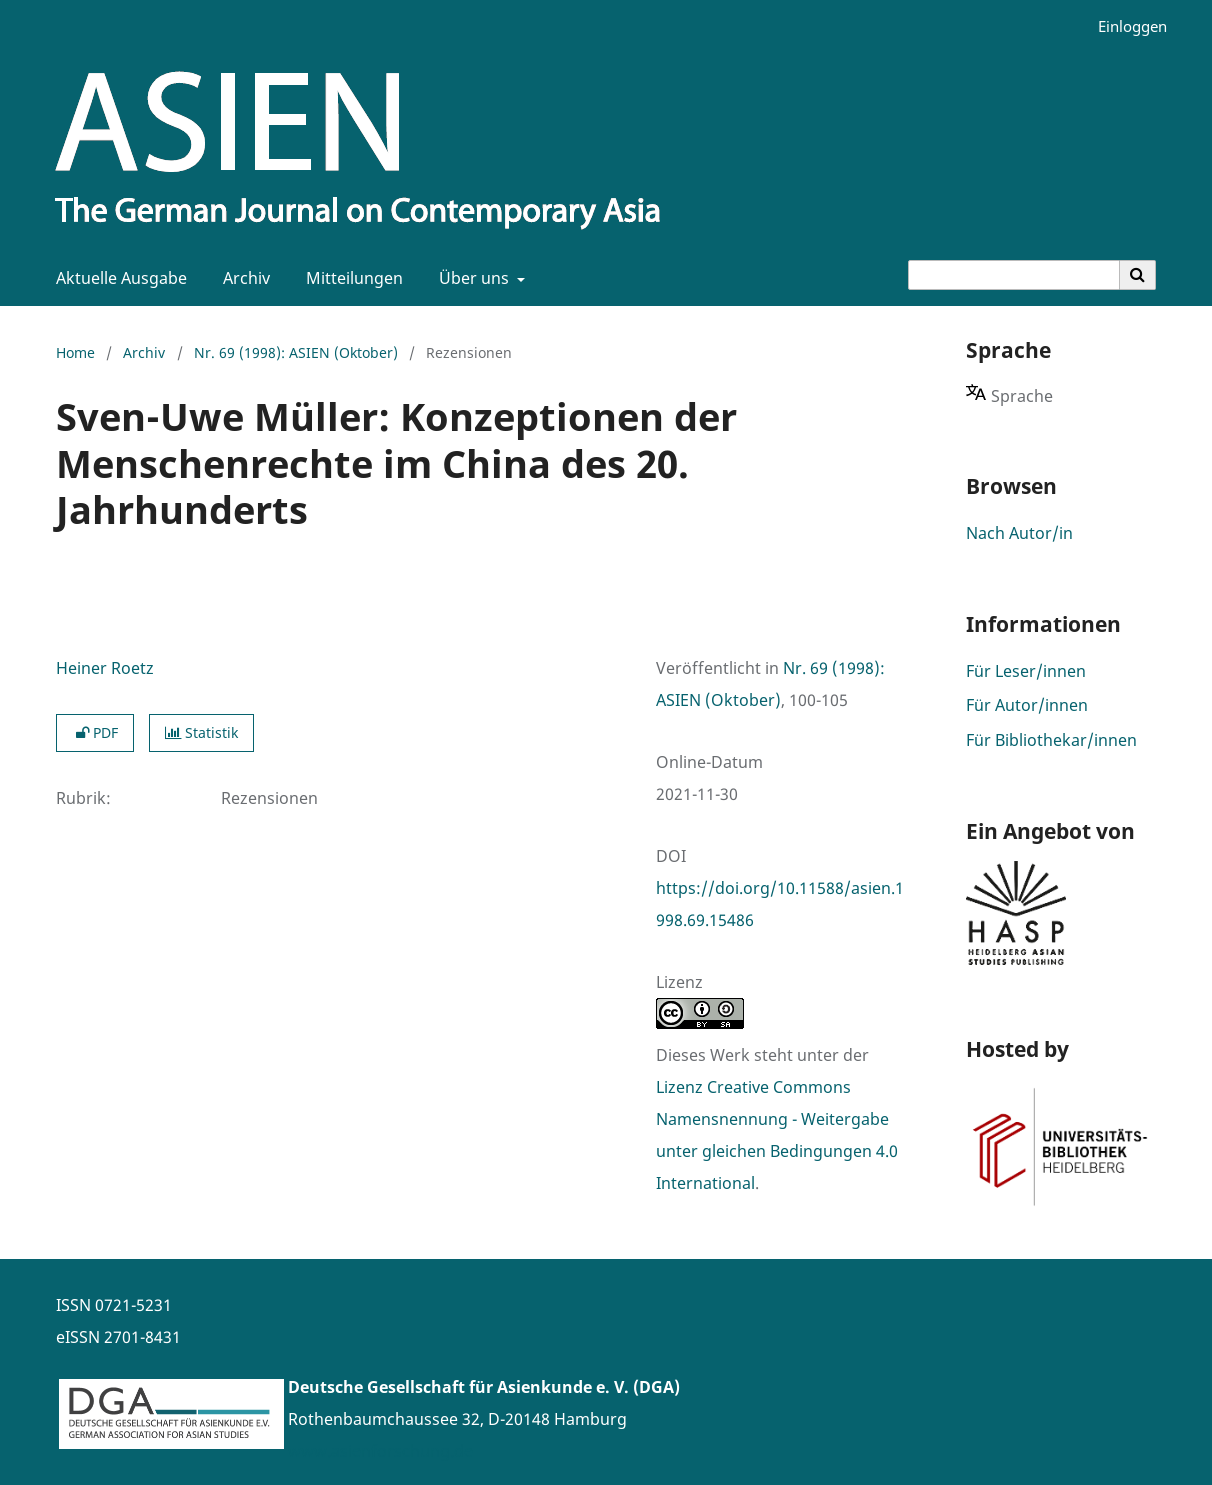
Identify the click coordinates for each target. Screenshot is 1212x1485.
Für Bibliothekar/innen (1051, 740)
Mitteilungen (350, 278)
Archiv (242, 278)
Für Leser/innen (1026, 671)
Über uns (472, 278)
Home (75, 352)
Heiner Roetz (105, 668)
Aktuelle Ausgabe (117, 278)
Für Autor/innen (1027, 705)
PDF (95, 732)
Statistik (201, 732)
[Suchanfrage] (1014, 275)
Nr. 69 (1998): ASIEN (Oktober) (296, 352)
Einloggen (1125, 26)
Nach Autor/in (1019, 533)
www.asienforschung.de (380, 1451)
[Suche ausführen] (1138, 275)
